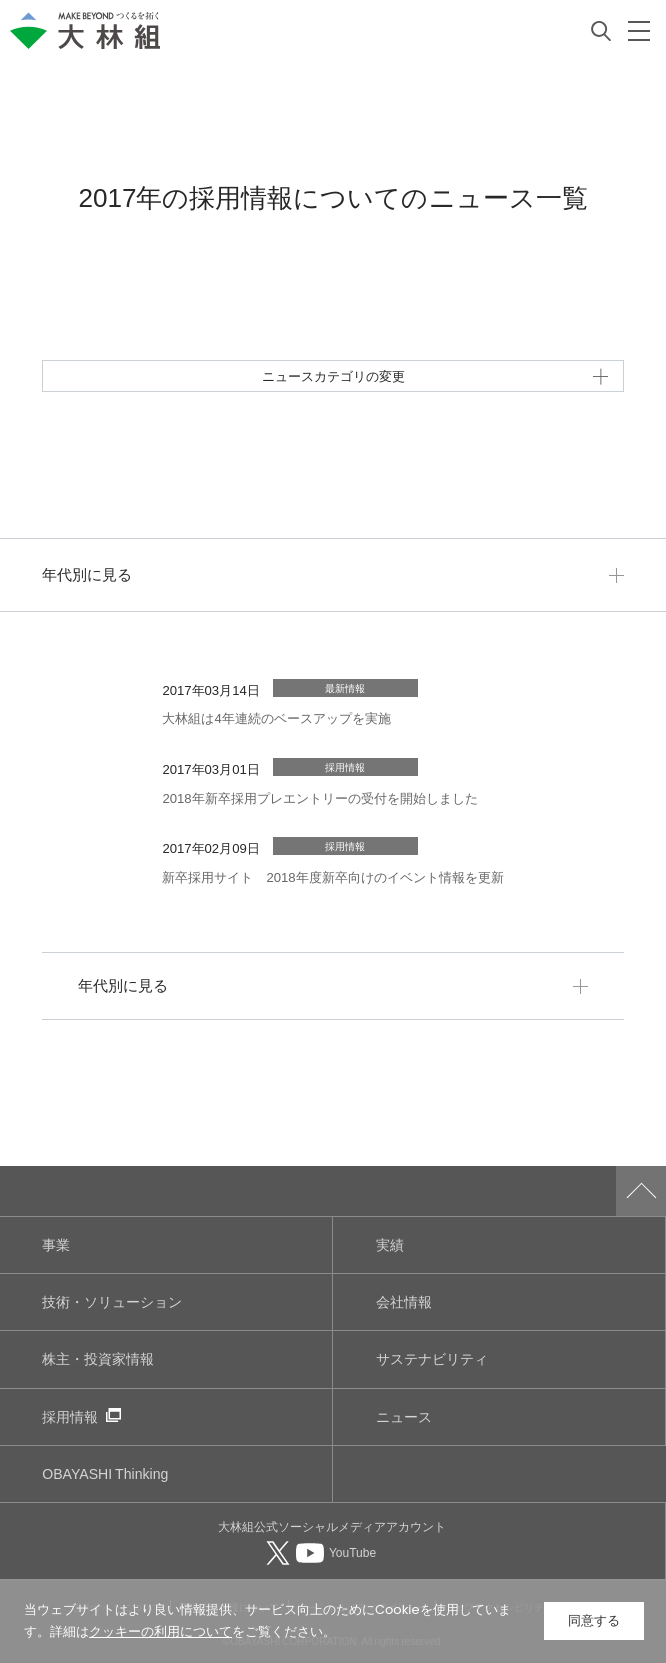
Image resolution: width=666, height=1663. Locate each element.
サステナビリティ (432, 1358)
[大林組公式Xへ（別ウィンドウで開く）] (280, 1552)
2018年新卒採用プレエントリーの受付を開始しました (319, 797)
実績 (390, 1244)
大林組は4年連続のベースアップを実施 (276, 717)
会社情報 (404, 1301)
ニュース (404, 1416)
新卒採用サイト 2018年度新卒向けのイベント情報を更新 (332, 876)
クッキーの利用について (160, 1631)
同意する (594, 1620)
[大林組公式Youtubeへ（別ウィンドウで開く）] (336, 1552)
